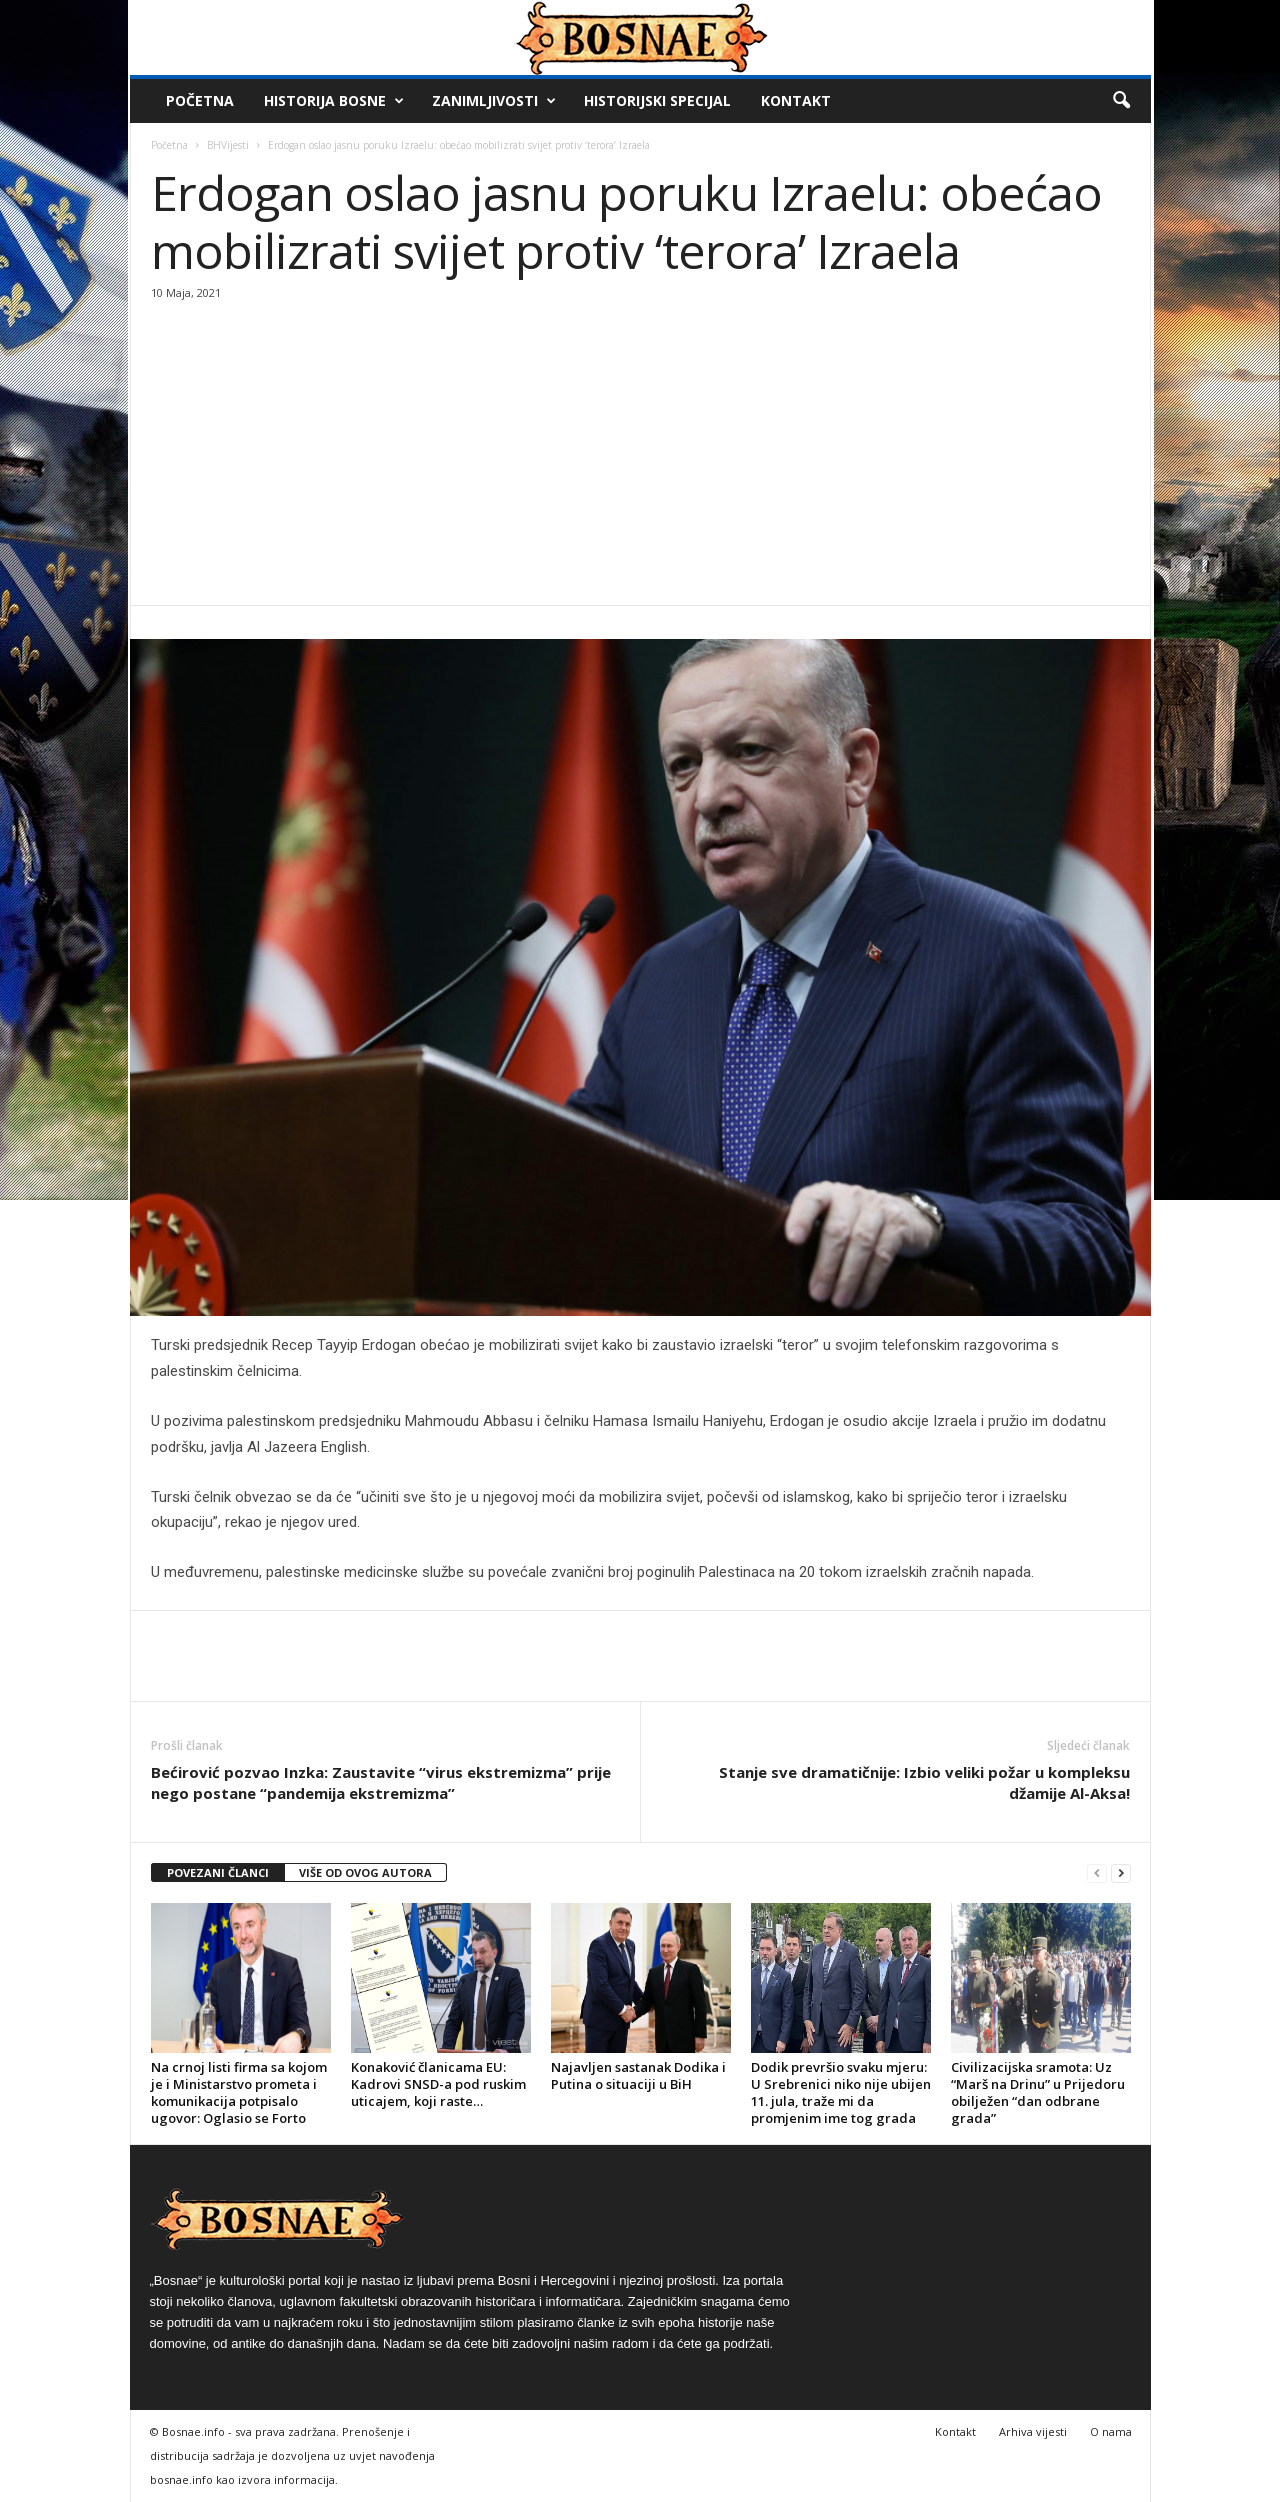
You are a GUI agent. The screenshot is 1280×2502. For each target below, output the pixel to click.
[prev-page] (1097, 1873)
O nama (1111, 2431)
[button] (1121, 101)
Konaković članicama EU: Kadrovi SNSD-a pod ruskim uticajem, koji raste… (438, 2084)
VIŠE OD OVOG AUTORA (365, 1872)
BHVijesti (228, 145)
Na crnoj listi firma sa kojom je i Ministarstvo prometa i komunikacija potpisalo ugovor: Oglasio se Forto (239, 2092)
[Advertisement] (641, 455)
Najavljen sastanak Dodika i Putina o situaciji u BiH (638, 2075)
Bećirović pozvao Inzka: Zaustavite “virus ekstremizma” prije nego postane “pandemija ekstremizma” (381, 1782)
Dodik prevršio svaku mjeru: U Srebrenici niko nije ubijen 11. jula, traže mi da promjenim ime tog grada (841, 2092)
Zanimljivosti (494, 101)
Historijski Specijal (657, 100)
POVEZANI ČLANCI (218, 1872)
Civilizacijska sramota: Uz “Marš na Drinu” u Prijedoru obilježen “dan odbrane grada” (1038, 2092)
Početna (200, 100)
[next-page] (1121, 1873)
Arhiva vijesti (1033, 2431)
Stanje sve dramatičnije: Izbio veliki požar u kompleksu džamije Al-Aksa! (924, 1782)
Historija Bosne (334, 101)
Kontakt (796, 100)
